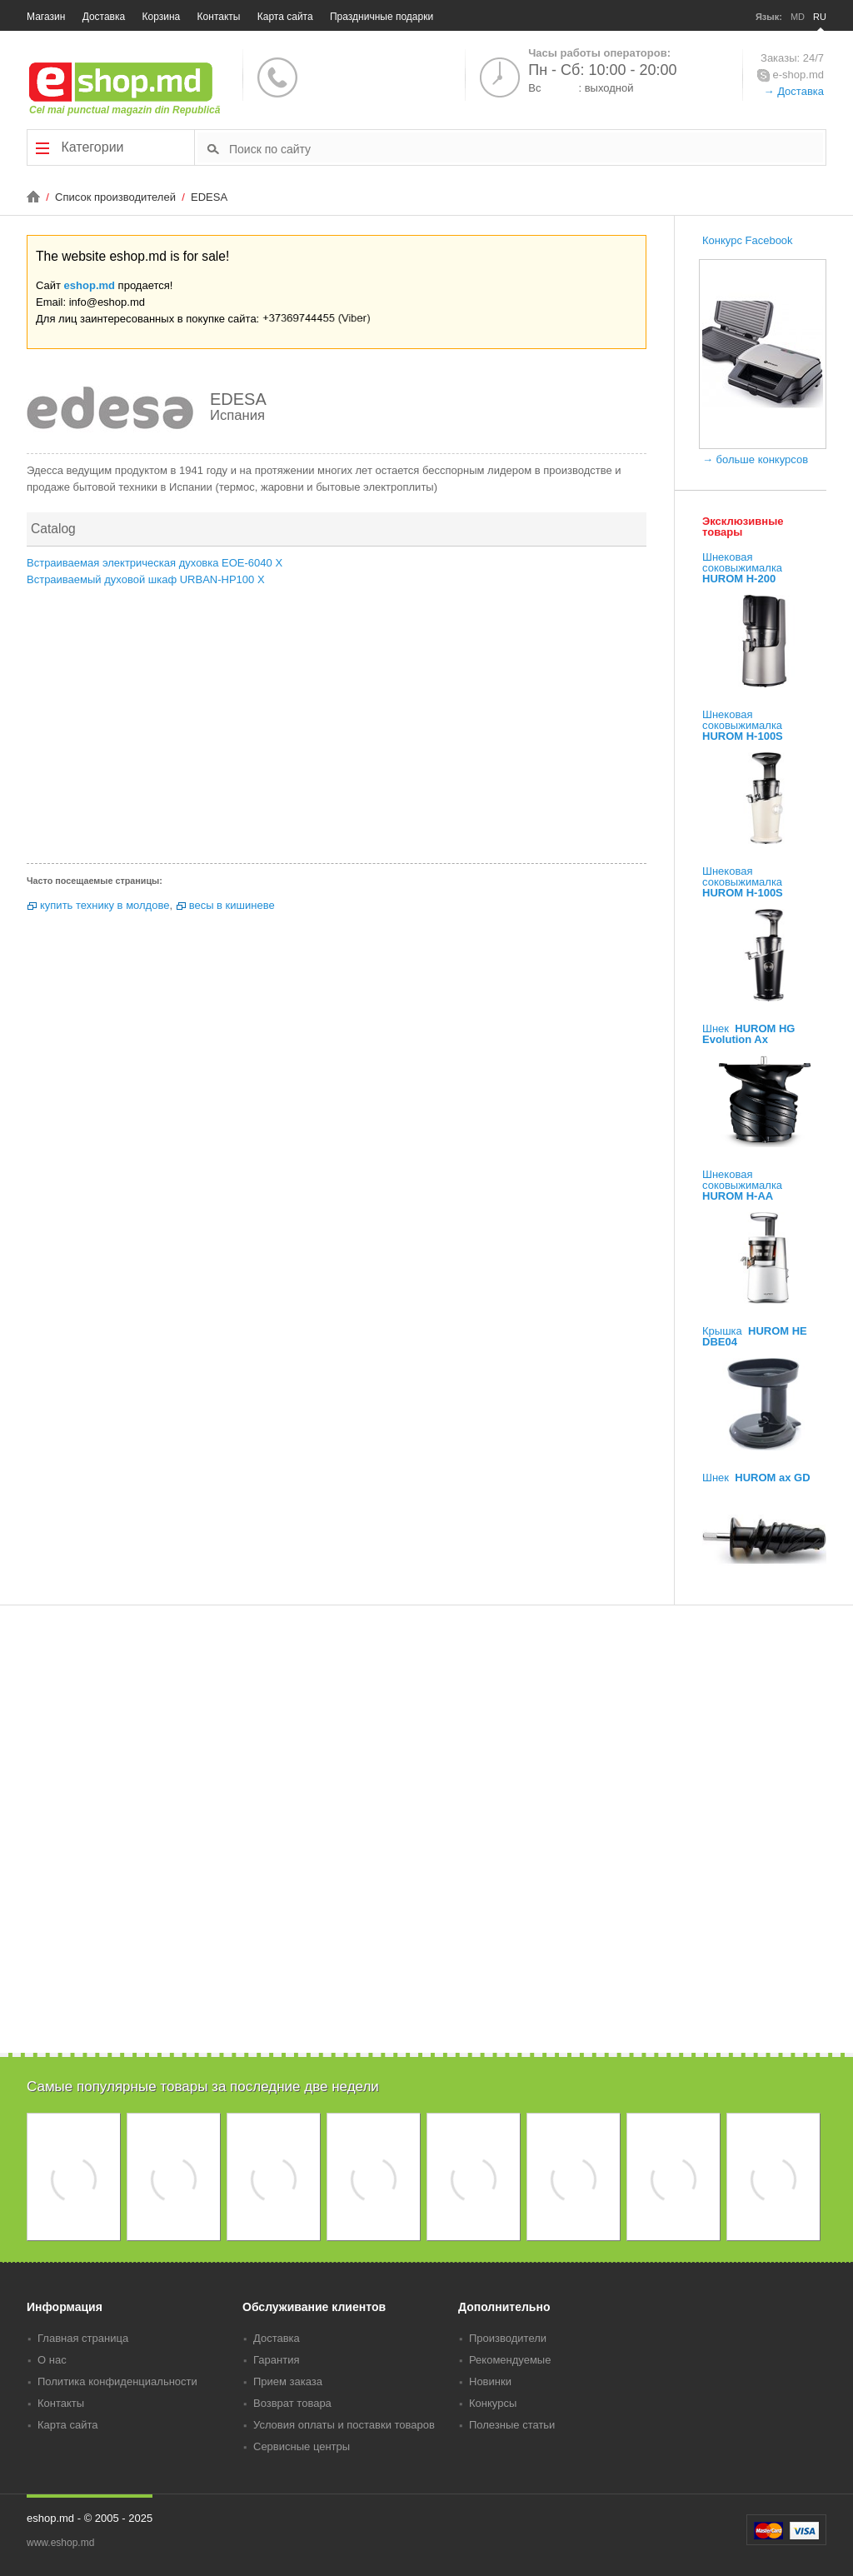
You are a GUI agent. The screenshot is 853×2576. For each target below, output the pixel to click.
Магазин (46, 16)
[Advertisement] (336, 729)
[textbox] (526, 148)
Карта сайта (285, 16)
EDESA (209, 197)
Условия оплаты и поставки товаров (344, 2425)
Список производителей (116, 197)
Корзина (161, 16)
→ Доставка (794, 91)
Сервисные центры (301, 2446)
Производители (507, 2338)
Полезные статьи (512, 2425)
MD (798, 17)
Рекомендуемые (510, 2360)
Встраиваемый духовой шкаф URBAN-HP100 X (146, 579)
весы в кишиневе (232, 905)
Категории (80, 147)
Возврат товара (292, 2403)
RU (819, 17)
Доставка (104, 16)
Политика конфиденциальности (117, 2381)
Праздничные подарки (381, 16)
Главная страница (82, 2338)
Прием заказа (287, 2381)
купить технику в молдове (104, 905)
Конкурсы (492, 2403)
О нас (52, 2360)
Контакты (219, 16)
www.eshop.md (60, 2543)
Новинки (490, 2381)
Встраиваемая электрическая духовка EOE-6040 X (154, 563)
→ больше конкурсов (755, 459)
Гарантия (276, 2360)
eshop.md (89, 285)
